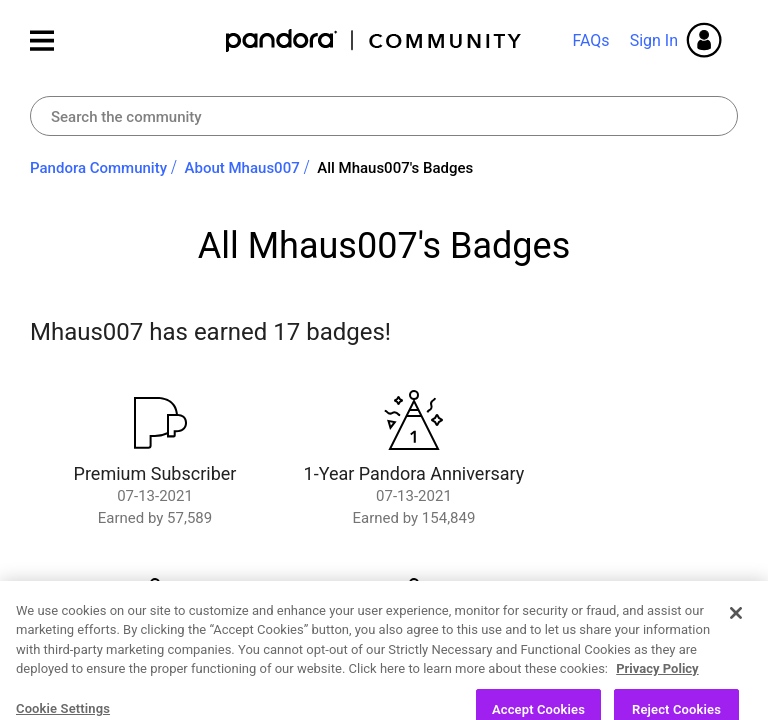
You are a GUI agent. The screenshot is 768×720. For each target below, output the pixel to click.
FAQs (590, 40)
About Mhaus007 (242, 168)
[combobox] (384, 116)
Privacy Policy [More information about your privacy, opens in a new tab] (657, 699)
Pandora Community (374, 40)
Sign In (654, 40)
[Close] (736, 643)
